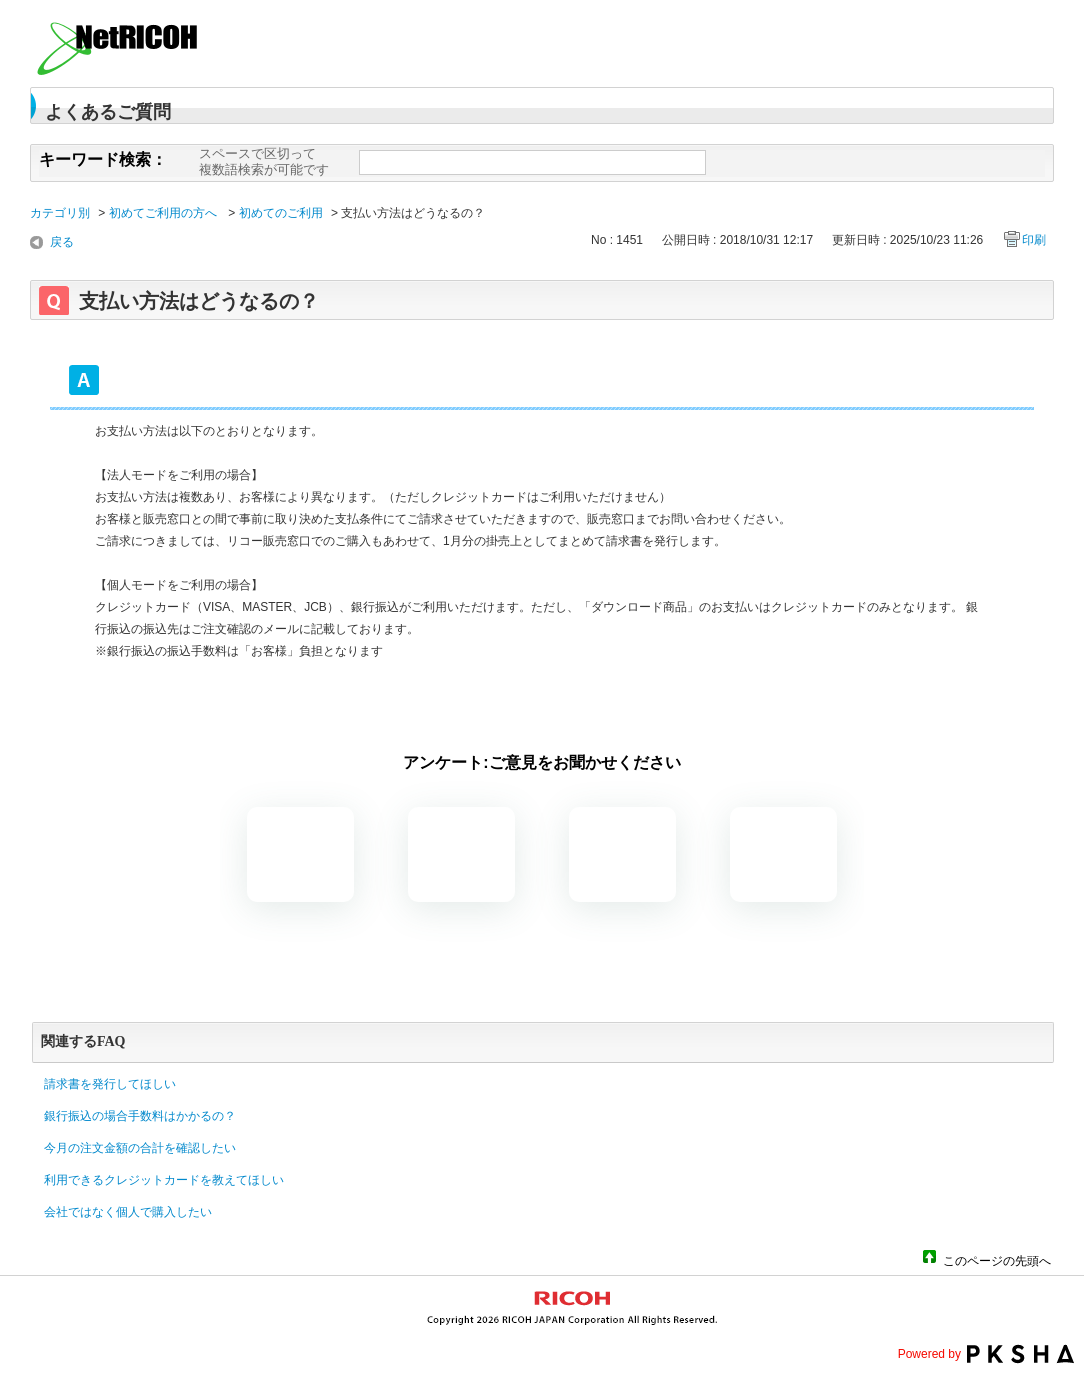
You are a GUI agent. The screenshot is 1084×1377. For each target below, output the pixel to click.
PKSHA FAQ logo (1020, 1354)
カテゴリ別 (60, 213)
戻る (62, 242)
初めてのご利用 (281, 213)
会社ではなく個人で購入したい (128, 1212)
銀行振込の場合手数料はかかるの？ (140, 1116)
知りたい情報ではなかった (783, 854)
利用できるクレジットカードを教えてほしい (164, 1180)
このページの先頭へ (997, 1259)
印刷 (1034, 240)
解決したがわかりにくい (461, 854)
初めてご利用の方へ (164, 213)
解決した (300, 854)
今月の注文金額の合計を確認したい (140, 1148)
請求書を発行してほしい (110, 1084)
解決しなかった (622, 854)
